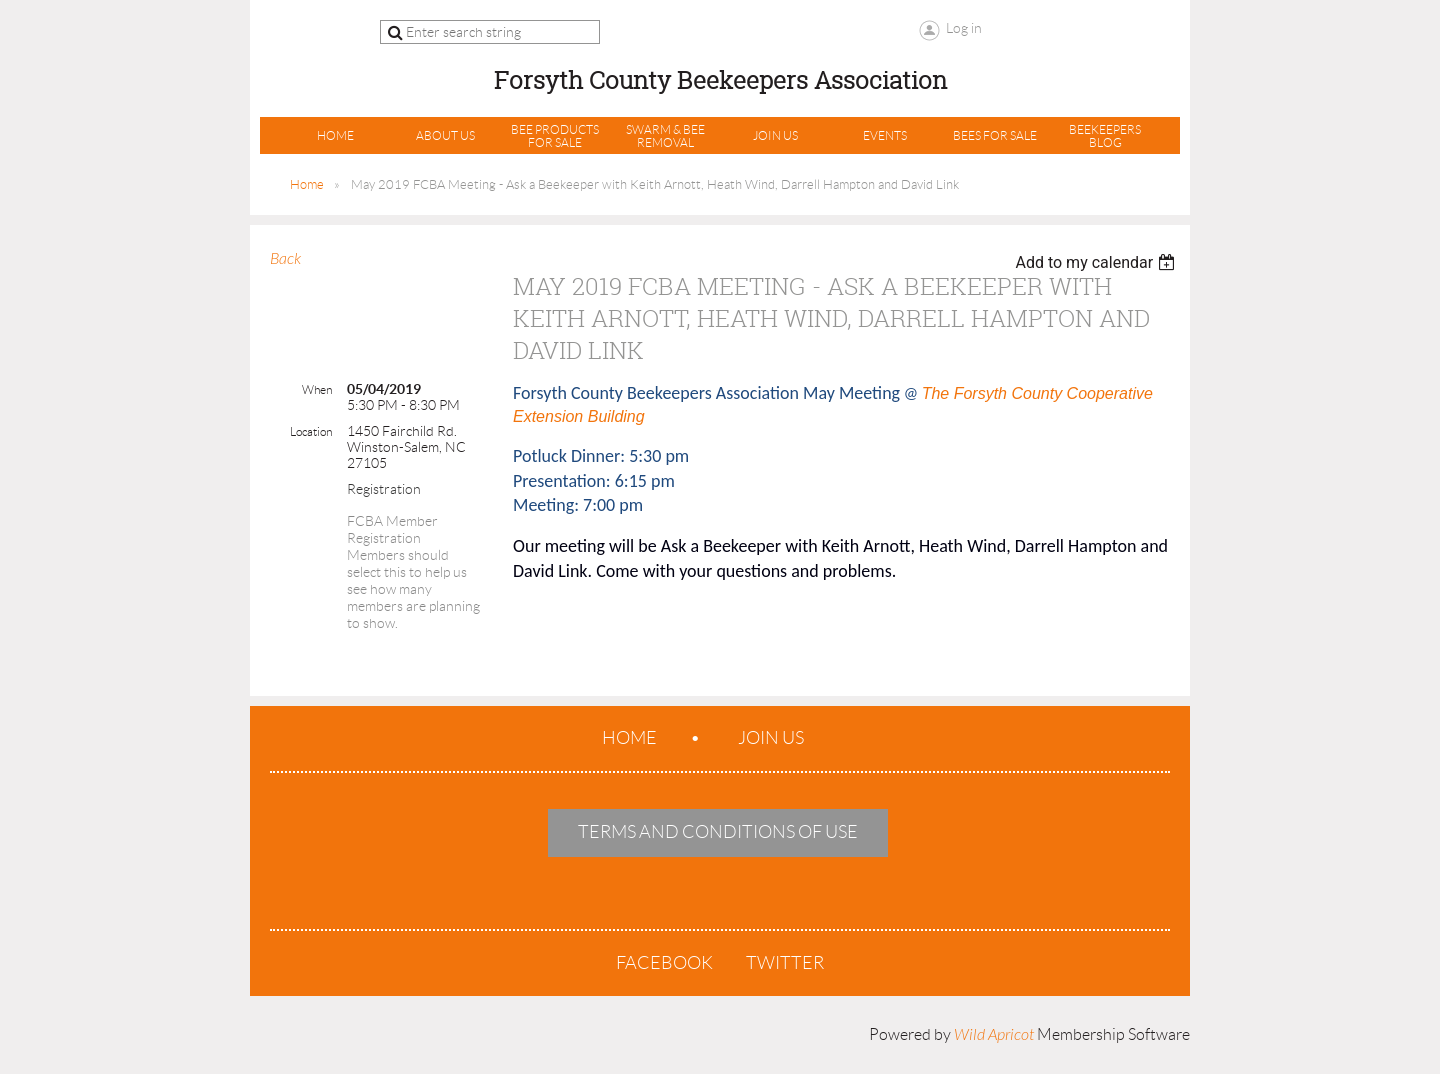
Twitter (785, 963)
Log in (964, 28)
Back (285, 259)
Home (307, 184)
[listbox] (1097, 262)
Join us (771, 738)
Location (311, 431)
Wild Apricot (994, 1035)
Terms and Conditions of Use (718, 832)
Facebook (664, 963)
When (317, 389)
